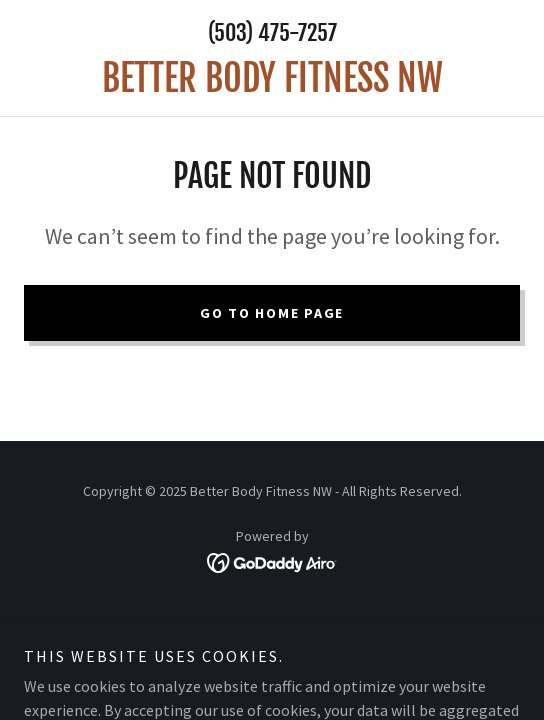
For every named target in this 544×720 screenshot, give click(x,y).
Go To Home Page (272, 313)
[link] (272, 78)
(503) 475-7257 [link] (272, 32)
